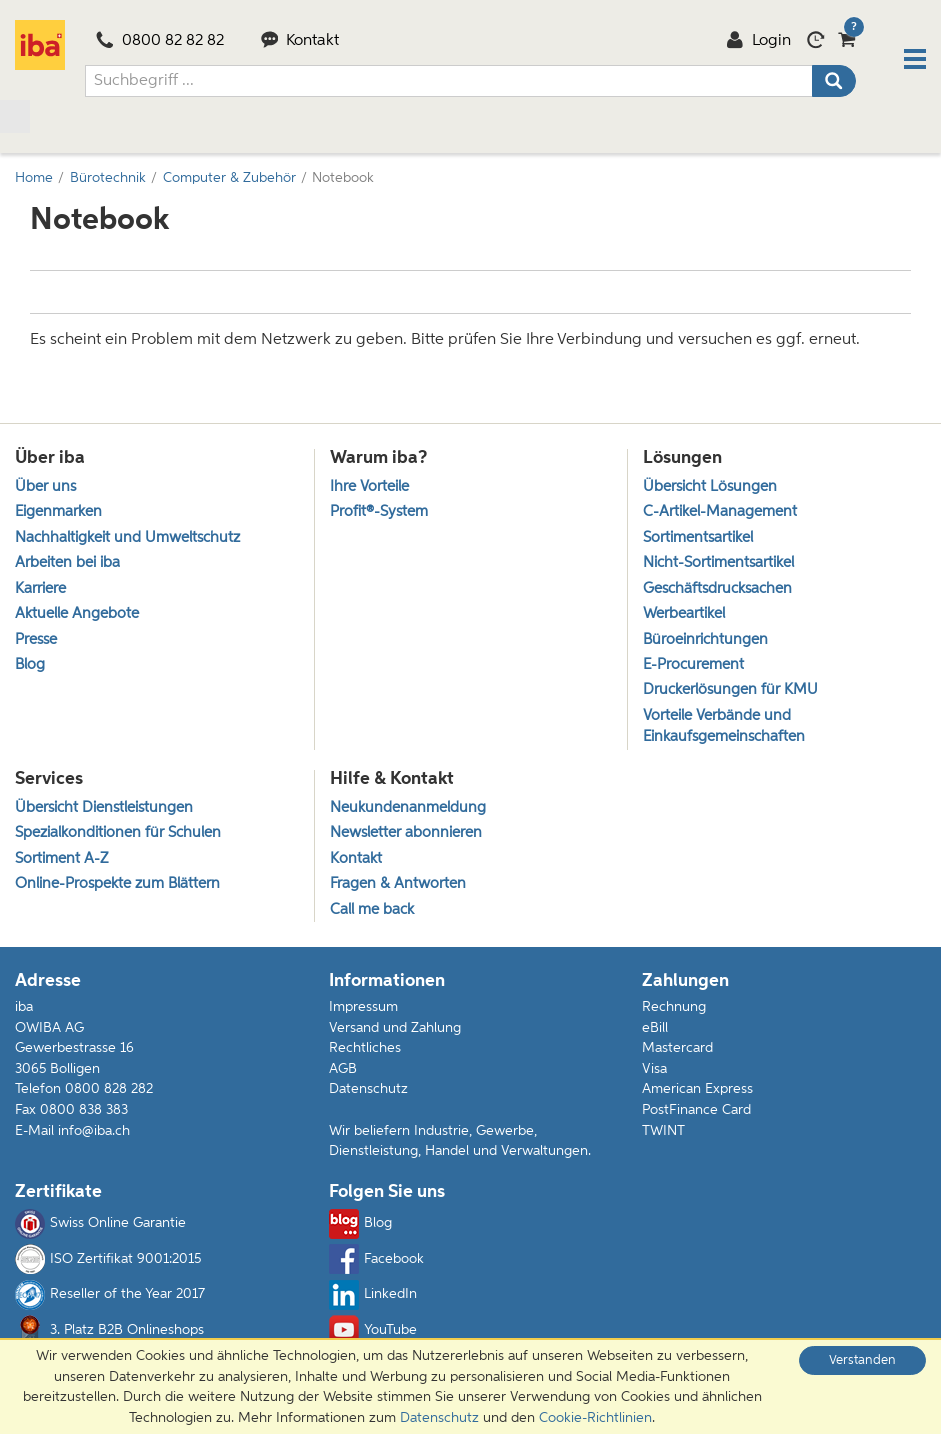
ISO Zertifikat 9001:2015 (108, 1259)
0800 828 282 (109, 1089)
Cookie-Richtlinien (595, 1418)
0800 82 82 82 (160, 41)
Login (758, 41)
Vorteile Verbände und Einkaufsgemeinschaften (724, 726)
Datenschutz (368, 1089)
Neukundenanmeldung (408, 807)
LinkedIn (373, 1295)
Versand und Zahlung (395, 1028)
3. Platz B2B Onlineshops (109, 1330)
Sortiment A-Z (61, 858)
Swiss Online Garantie (100, 1224)
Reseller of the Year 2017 (110, 1295)
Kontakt (300, 41)
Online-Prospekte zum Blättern (117, 883)
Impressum (363, 1007)
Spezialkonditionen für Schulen (118, 832)
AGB (343, 1069)
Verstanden (862, 1360)
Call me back (372, 909)
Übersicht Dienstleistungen (104, 807)
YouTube (373, 1330)
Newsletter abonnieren (406, 832)
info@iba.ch (94, 1131)
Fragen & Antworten (398, 883)
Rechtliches (365, 1048)
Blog (360, 1224)
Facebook (376, 1259)
